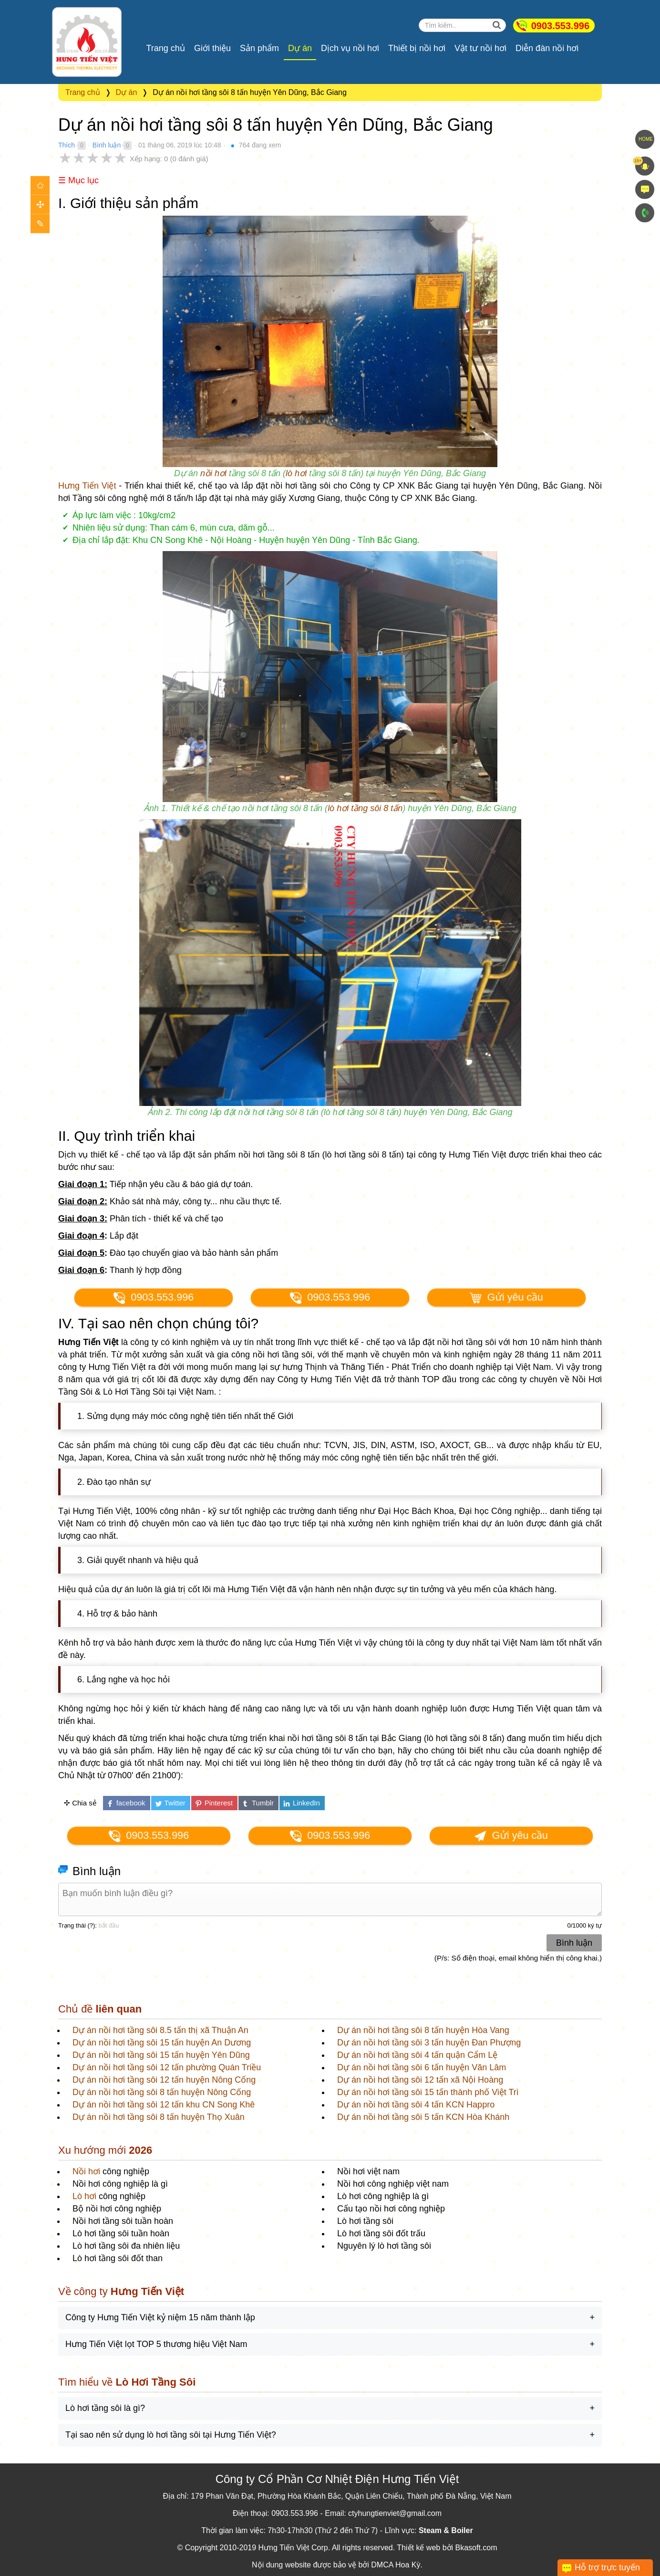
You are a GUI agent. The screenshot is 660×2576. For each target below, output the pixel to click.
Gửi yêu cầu (506, 1297)
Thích (66, 145)
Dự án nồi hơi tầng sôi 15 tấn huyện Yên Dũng (161, 2055)
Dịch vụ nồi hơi (350, 48)
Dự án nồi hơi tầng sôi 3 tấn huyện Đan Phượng (429, 2042)
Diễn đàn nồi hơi (547, 48)
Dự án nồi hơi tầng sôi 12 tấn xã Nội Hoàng (420, 2080)
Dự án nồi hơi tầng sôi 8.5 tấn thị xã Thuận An (160, 2030)
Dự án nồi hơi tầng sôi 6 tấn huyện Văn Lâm (421, 2067)
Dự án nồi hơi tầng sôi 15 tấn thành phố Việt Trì (428, 2092)
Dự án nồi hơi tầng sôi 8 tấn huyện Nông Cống (161, 2092)
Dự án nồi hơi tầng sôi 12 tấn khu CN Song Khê (163, 2104)
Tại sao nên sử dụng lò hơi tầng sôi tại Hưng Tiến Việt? (170, 2435)
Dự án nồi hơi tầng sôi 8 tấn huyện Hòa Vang (423, 2030)
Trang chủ (165, 48)
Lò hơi (84, 2196)
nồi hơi (213, 473)
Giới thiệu (212, 48)
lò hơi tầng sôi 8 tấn (365, 808)
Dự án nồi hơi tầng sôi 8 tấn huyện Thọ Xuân (158, 2117)
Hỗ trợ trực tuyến (607, 2567)
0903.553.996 (560, 26)
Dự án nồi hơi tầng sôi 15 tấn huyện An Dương (161, 2042)
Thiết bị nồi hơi (416, 48)
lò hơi (296, 473)
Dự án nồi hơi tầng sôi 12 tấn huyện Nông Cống (164, 2080)
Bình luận (107, 145)
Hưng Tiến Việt (87, 485)
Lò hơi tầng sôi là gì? (105, 2408)
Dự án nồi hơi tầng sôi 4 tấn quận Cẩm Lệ (417, 2055)
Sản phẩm (259, 48)
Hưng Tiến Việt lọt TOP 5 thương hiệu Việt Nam (156, 2344)
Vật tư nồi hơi (480, 48)
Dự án (300, 48)
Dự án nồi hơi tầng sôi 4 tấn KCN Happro (416, 2104)
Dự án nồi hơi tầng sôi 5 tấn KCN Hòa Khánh (423, 2117)
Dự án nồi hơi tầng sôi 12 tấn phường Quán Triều (166, 2067)
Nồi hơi (86, 2171)
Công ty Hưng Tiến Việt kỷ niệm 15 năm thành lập (160, 2317)
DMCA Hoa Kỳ (395, 2565)
